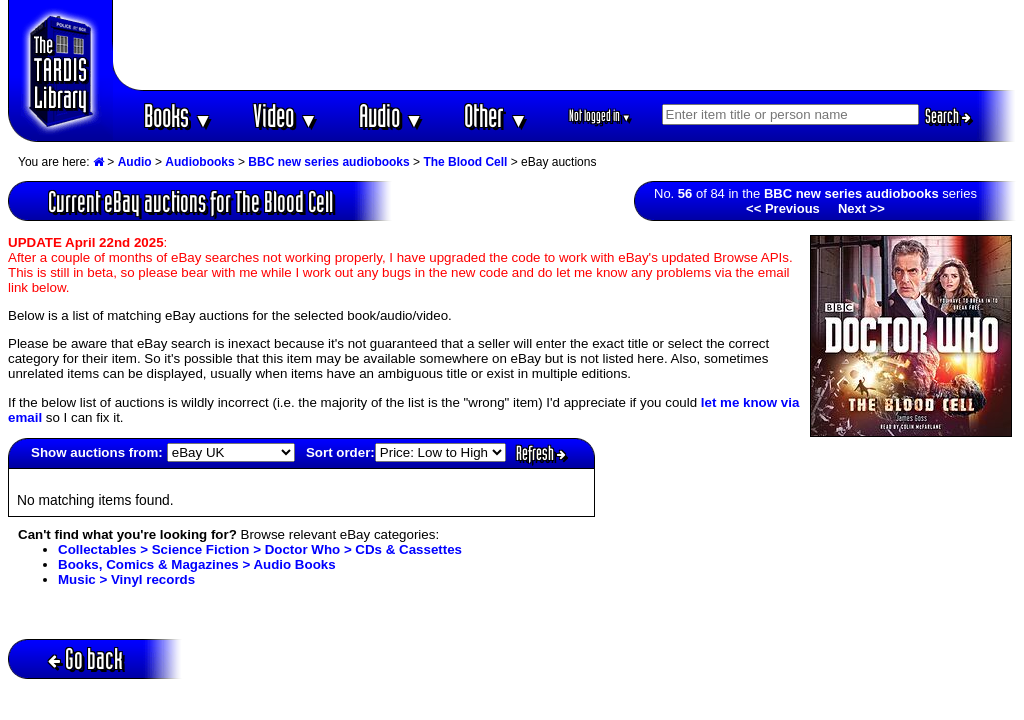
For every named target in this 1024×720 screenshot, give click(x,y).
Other (496, 115)
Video (285, 115)
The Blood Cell (465, 162)
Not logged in (600, 115)
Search (948, 116)
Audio (391, 115)
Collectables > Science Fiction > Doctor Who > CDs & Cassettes (260, 549)
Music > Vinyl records (126, 579)
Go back (85, 658)
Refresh (541, 453)
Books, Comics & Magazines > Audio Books (197, 564)
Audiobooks (199, 162)
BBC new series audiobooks (328, 162)
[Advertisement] (565, 45)
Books (178, 115)
